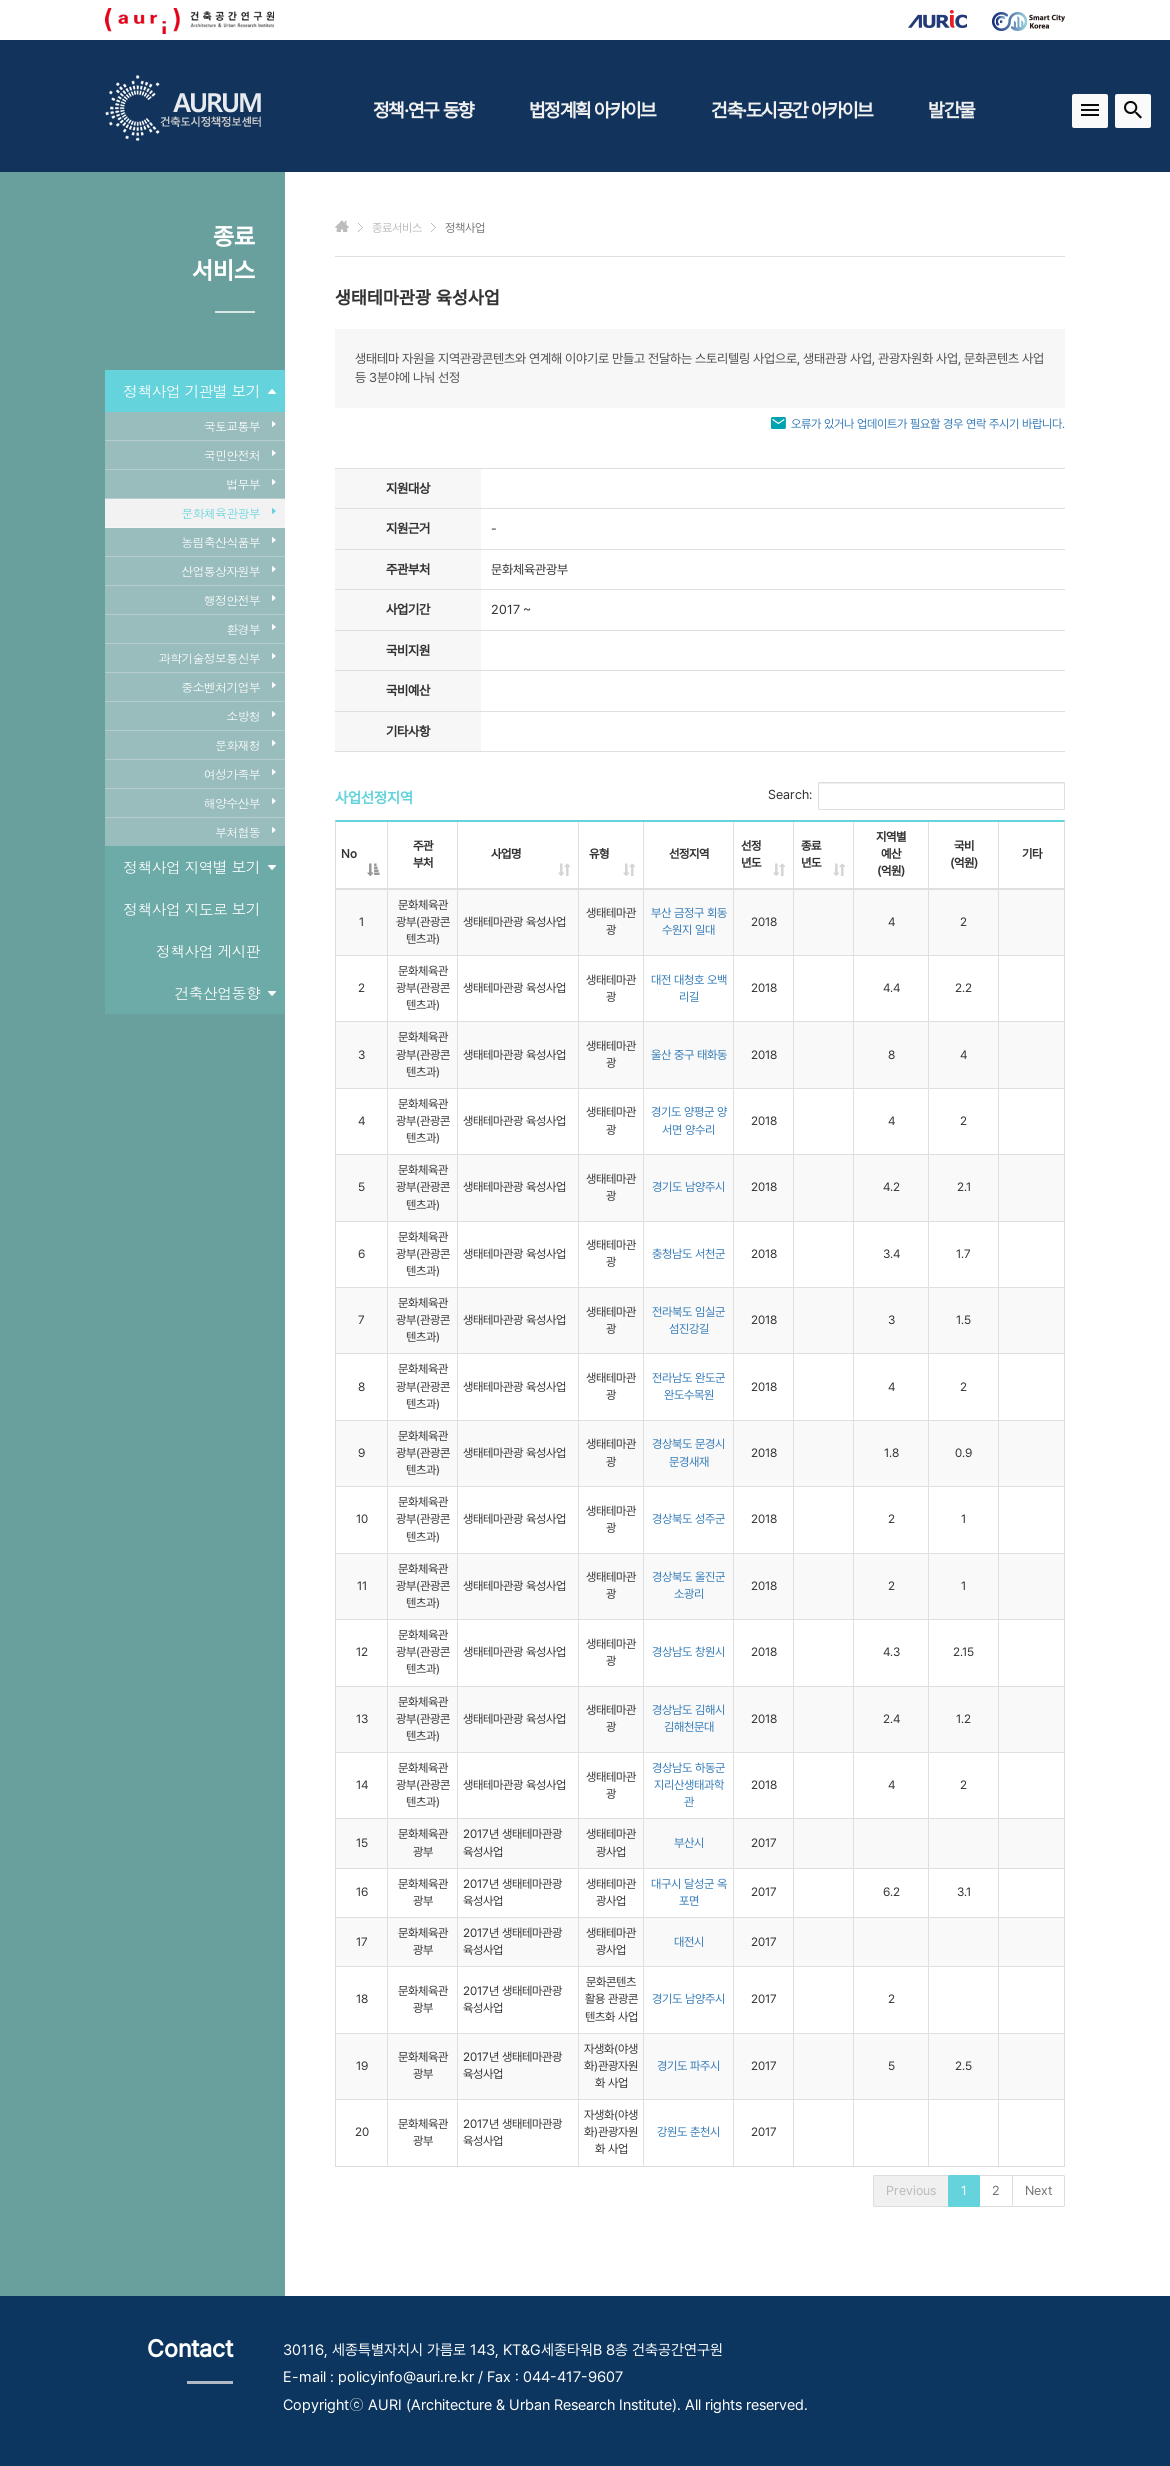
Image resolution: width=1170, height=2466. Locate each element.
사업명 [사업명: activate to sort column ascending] (506, 854)
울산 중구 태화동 (689, 1055)
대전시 (689, 1942)
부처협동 (245, 831)
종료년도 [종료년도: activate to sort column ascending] (811, 854)
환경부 (250, 628)
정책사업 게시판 (208, 950)
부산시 (689, 1843)
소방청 (250, 715)
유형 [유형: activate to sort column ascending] (599, 854)
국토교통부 (239, 425)
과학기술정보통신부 (217, 657)
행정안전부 (239, 599)
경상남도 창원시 (688, 1652)
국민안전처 (239, 454)
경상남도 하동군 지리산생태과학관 (688, 1785)
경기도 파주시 (688, 2066)
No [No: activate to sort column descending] (349, 854)
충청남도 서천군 (688, 1254)
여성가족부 (239, 773)
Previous (911, 2190)
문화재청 (245, 744)
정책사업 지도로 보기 (191, 908)
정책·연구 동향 (423, 110)
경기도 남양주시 (688, 1187)
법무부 (250, 483)
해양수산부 (239, 802)
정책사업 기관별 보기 (199, 391)
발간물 (951, 110)
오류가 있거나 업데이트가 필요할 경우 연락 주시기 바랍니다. (928, 424)
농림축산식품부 (228, 541)
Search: (916, 796)
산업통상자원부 (228, 570)
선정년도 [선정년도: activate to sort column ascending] (751, 854)
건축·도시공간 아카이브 (791, 110)
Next (1038, 2190)
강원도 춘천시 (688, 2132)
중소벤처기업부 (228, 686)
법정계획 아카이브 (592, 110)
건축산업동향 (225, 993)
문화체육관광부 (228, 512)
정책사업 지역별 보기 (199, 867)
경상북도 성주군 (688, 1519)
